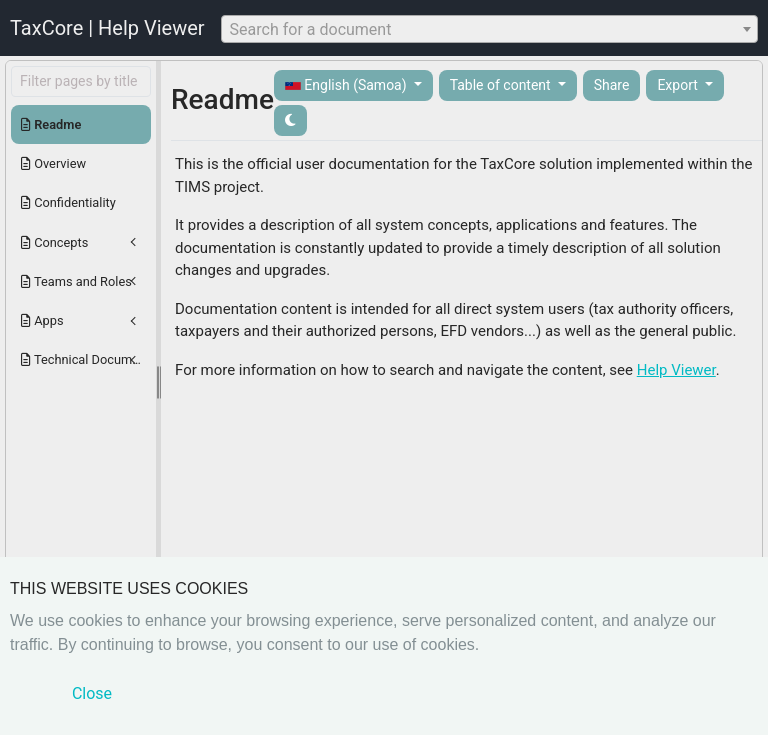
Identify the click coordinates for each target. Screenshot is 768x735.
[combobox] (489, 29)
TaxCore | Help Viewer (107, 28)
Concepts (54, 242)
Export (679, 85)
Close (92, 693)
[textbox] (489, 30)
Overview (53, 163)
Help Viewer (676, 370)
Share (612, 85)
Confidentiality (68, 202)
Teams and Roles (76, 281)
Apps (42, 320)
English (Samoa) (347, 85)
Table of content (502, 85)
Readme (51, 124)
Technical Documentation (86, 359)
